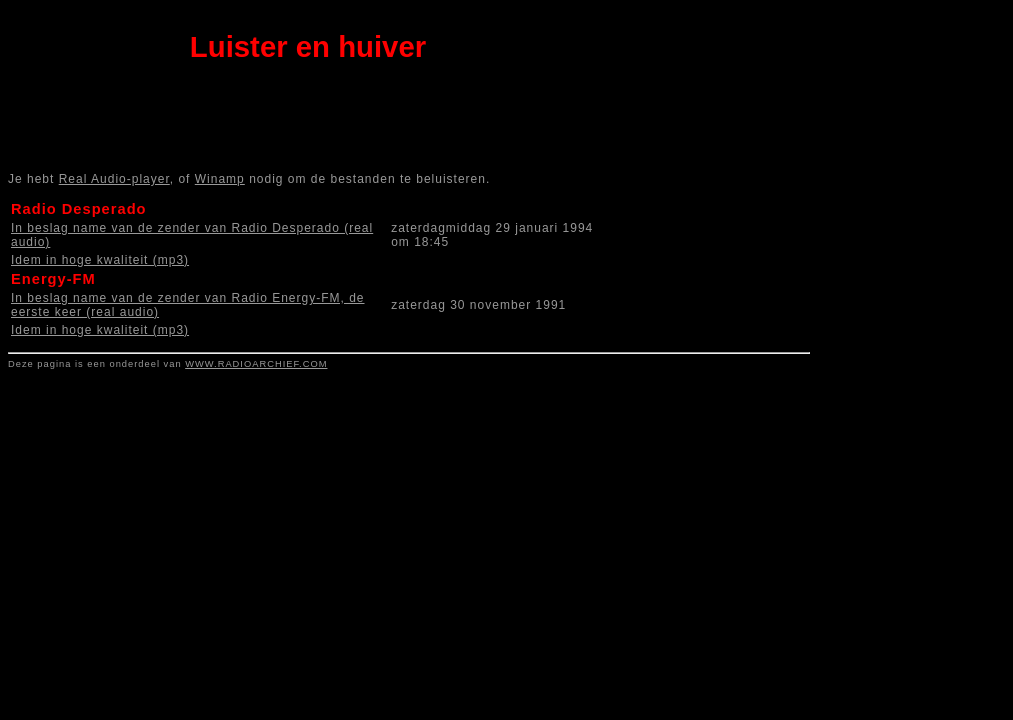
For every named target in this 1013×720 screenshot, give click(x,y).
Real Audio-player (114, 179)
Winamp (220, 179)
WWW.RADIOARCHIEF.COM (256, 364)
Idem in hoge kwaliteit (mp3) (100, 260)
